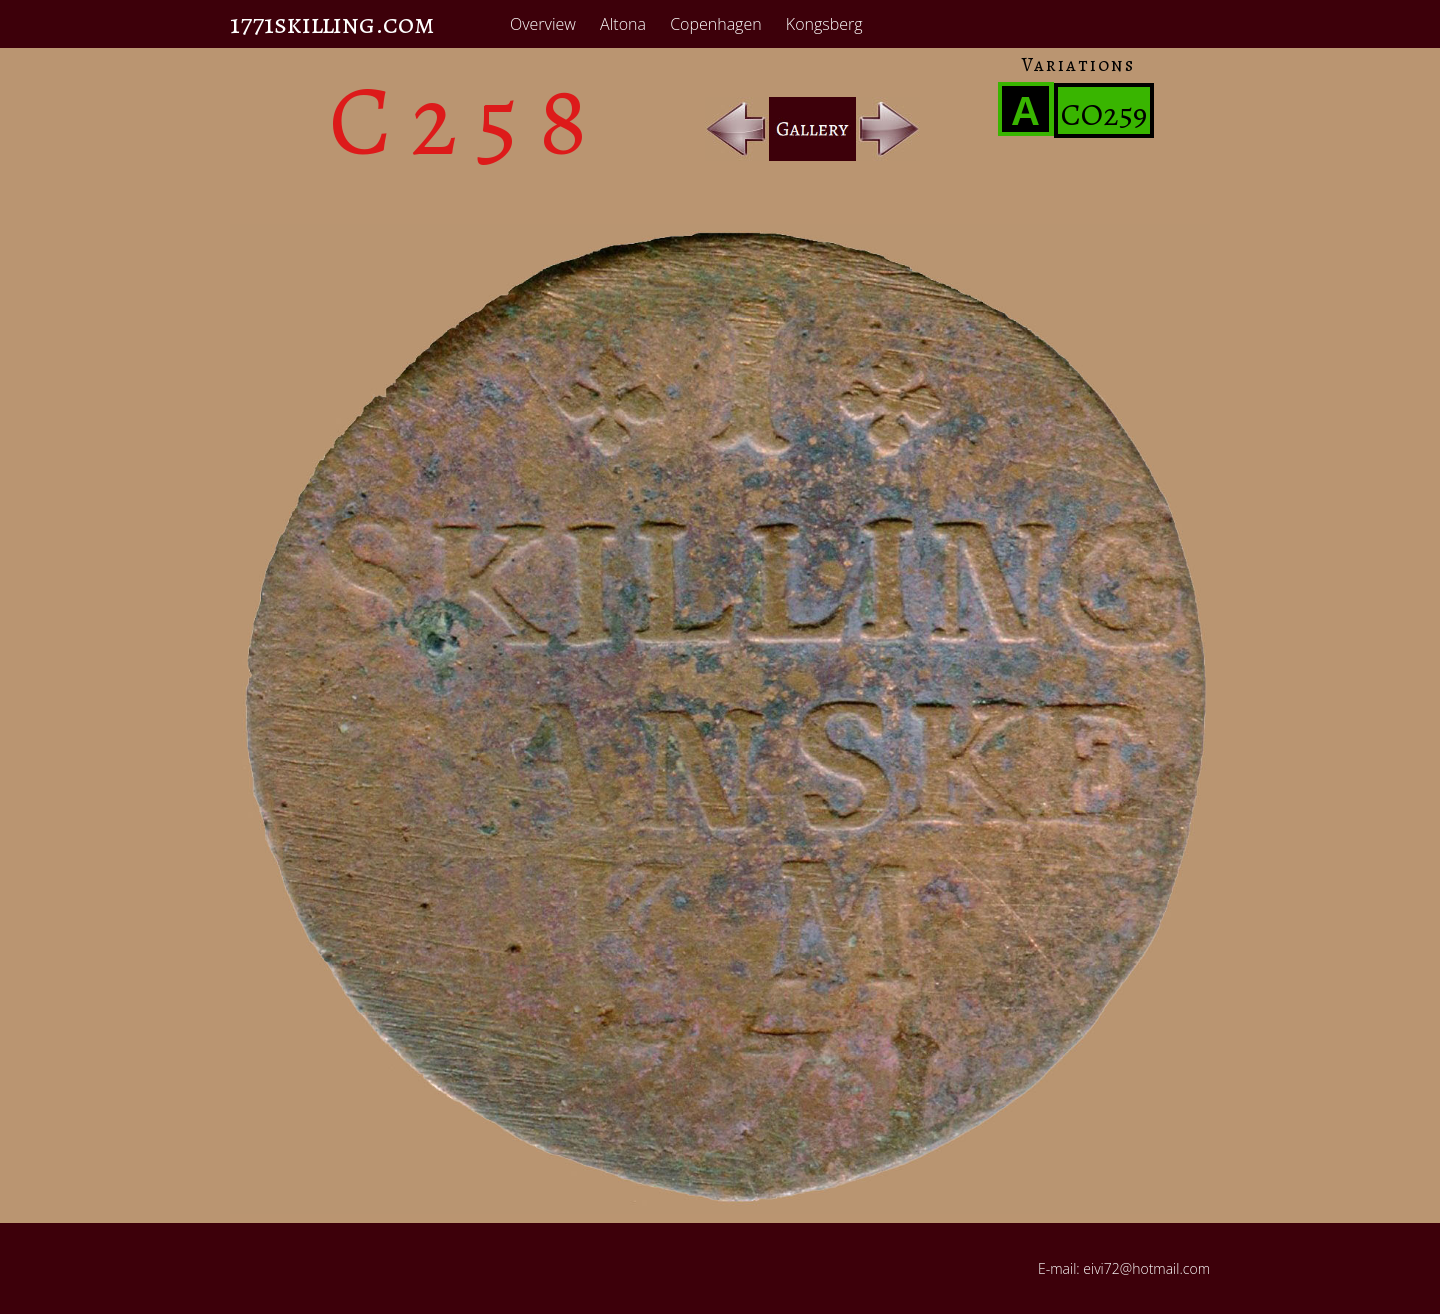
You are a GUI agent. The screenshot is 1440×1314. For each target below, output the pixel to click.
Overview (543, 24)
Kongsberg (824, 24)
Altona (623, 24)
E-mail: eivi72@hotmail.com (1124, 1268)
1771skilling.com (332, 24)
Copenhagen (716, 24)
